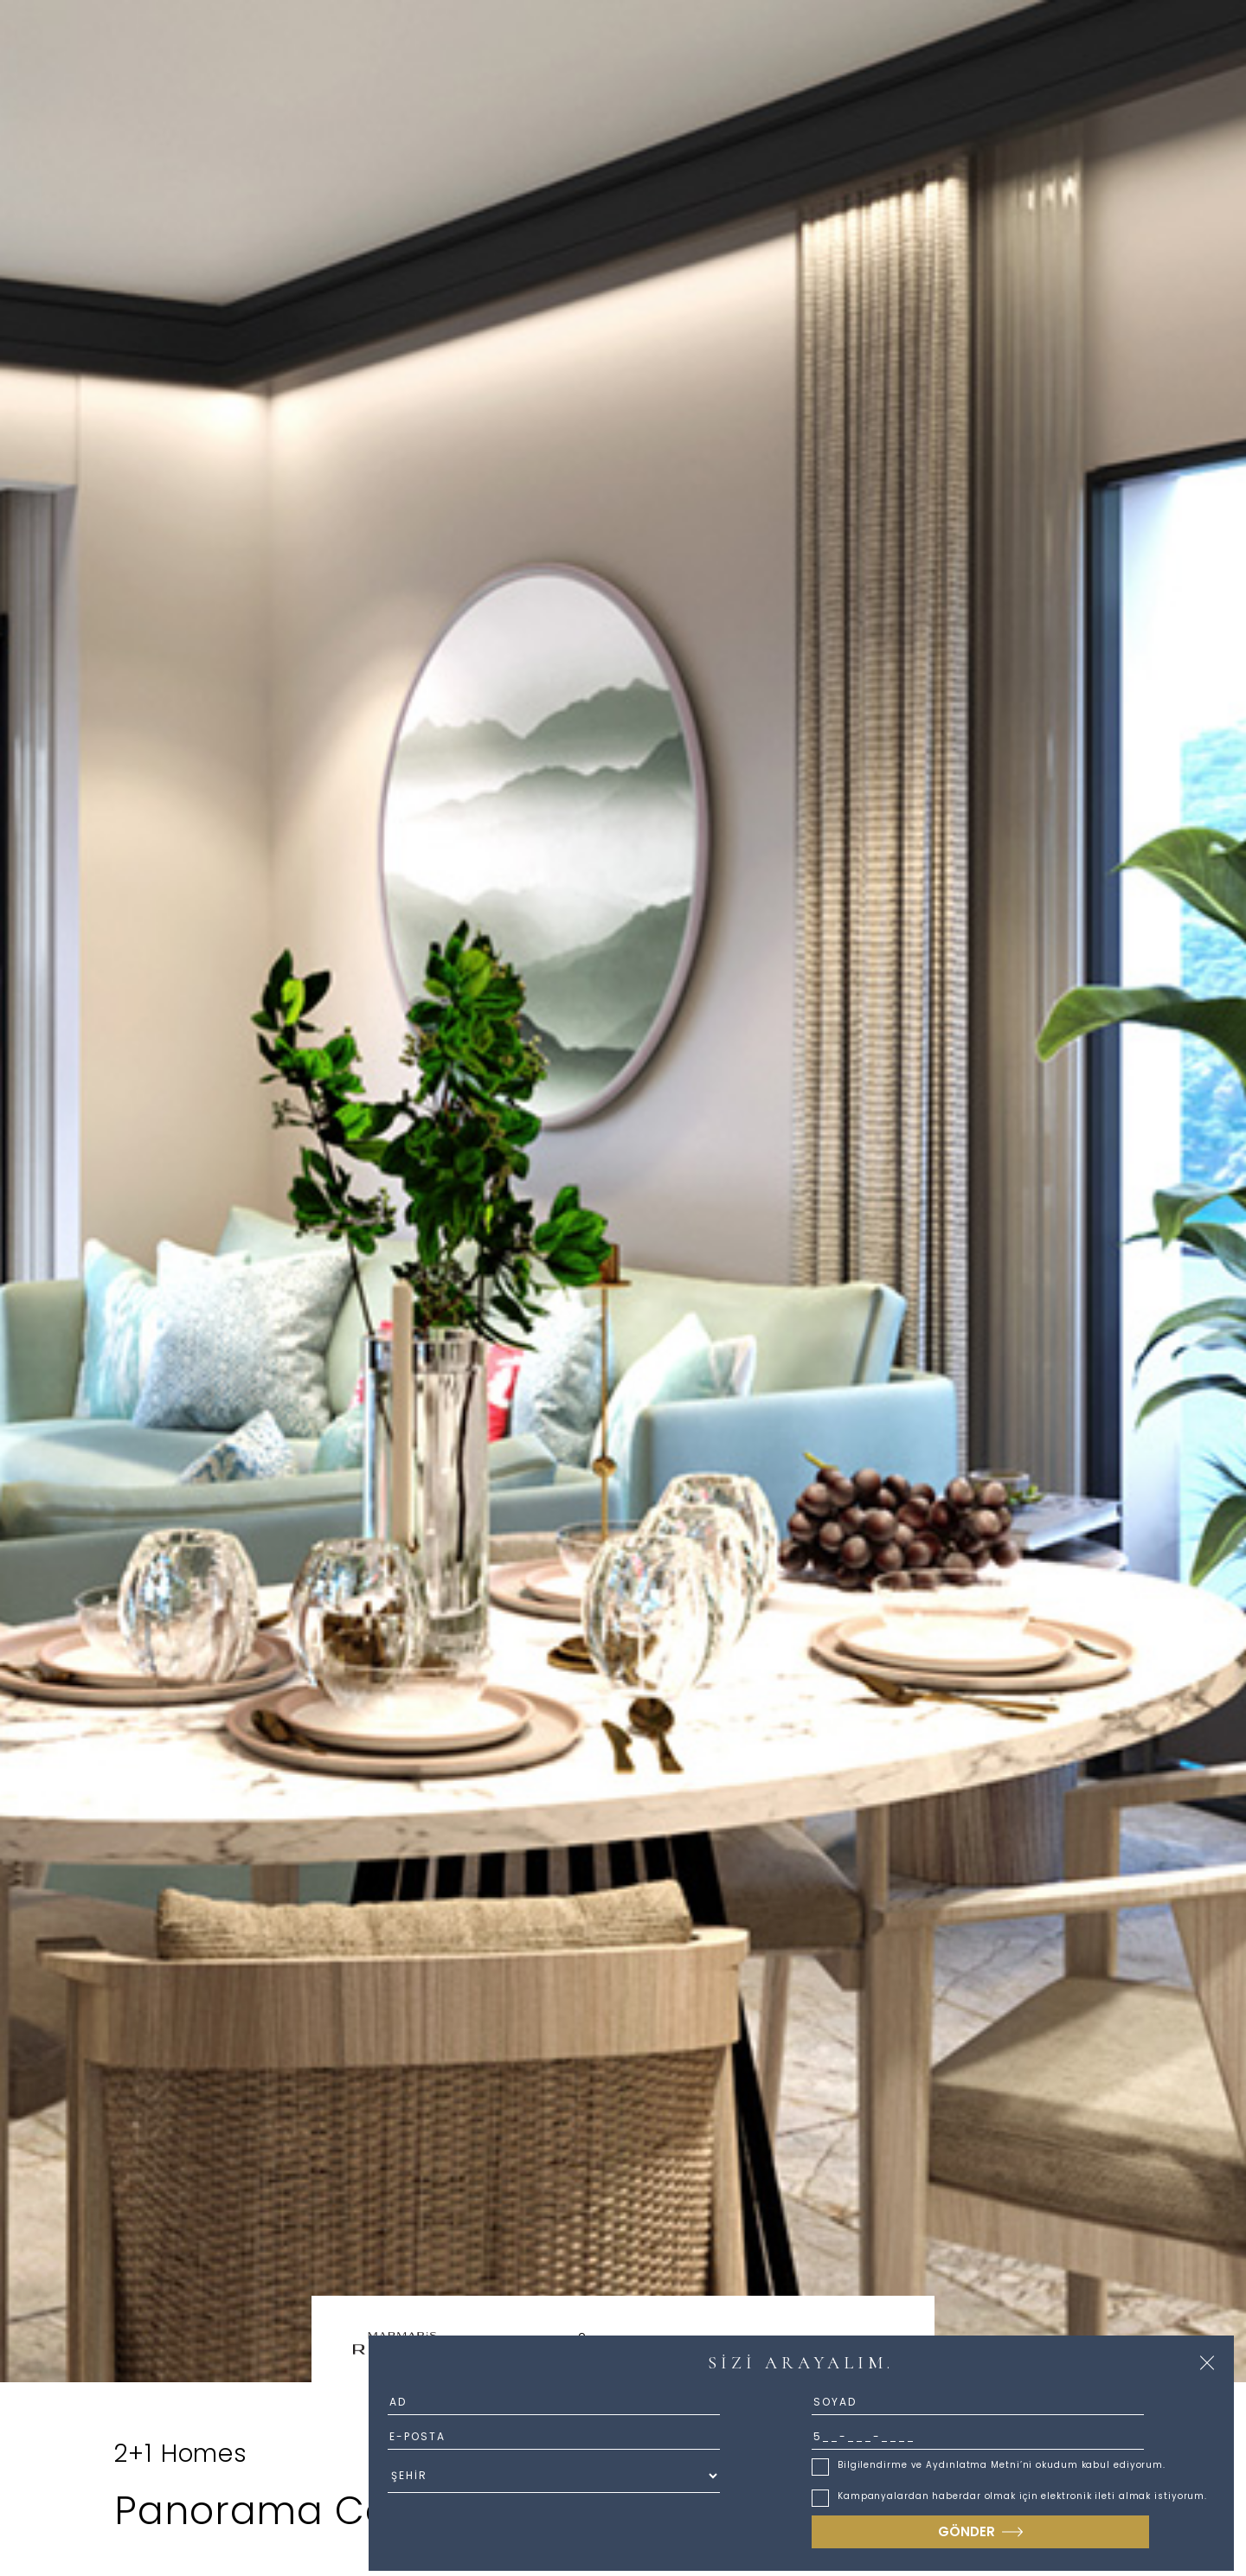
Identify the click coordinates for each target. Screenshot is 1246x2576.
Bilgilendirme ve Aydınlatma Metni (929, 2464)
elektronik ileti (1077, 2495)
